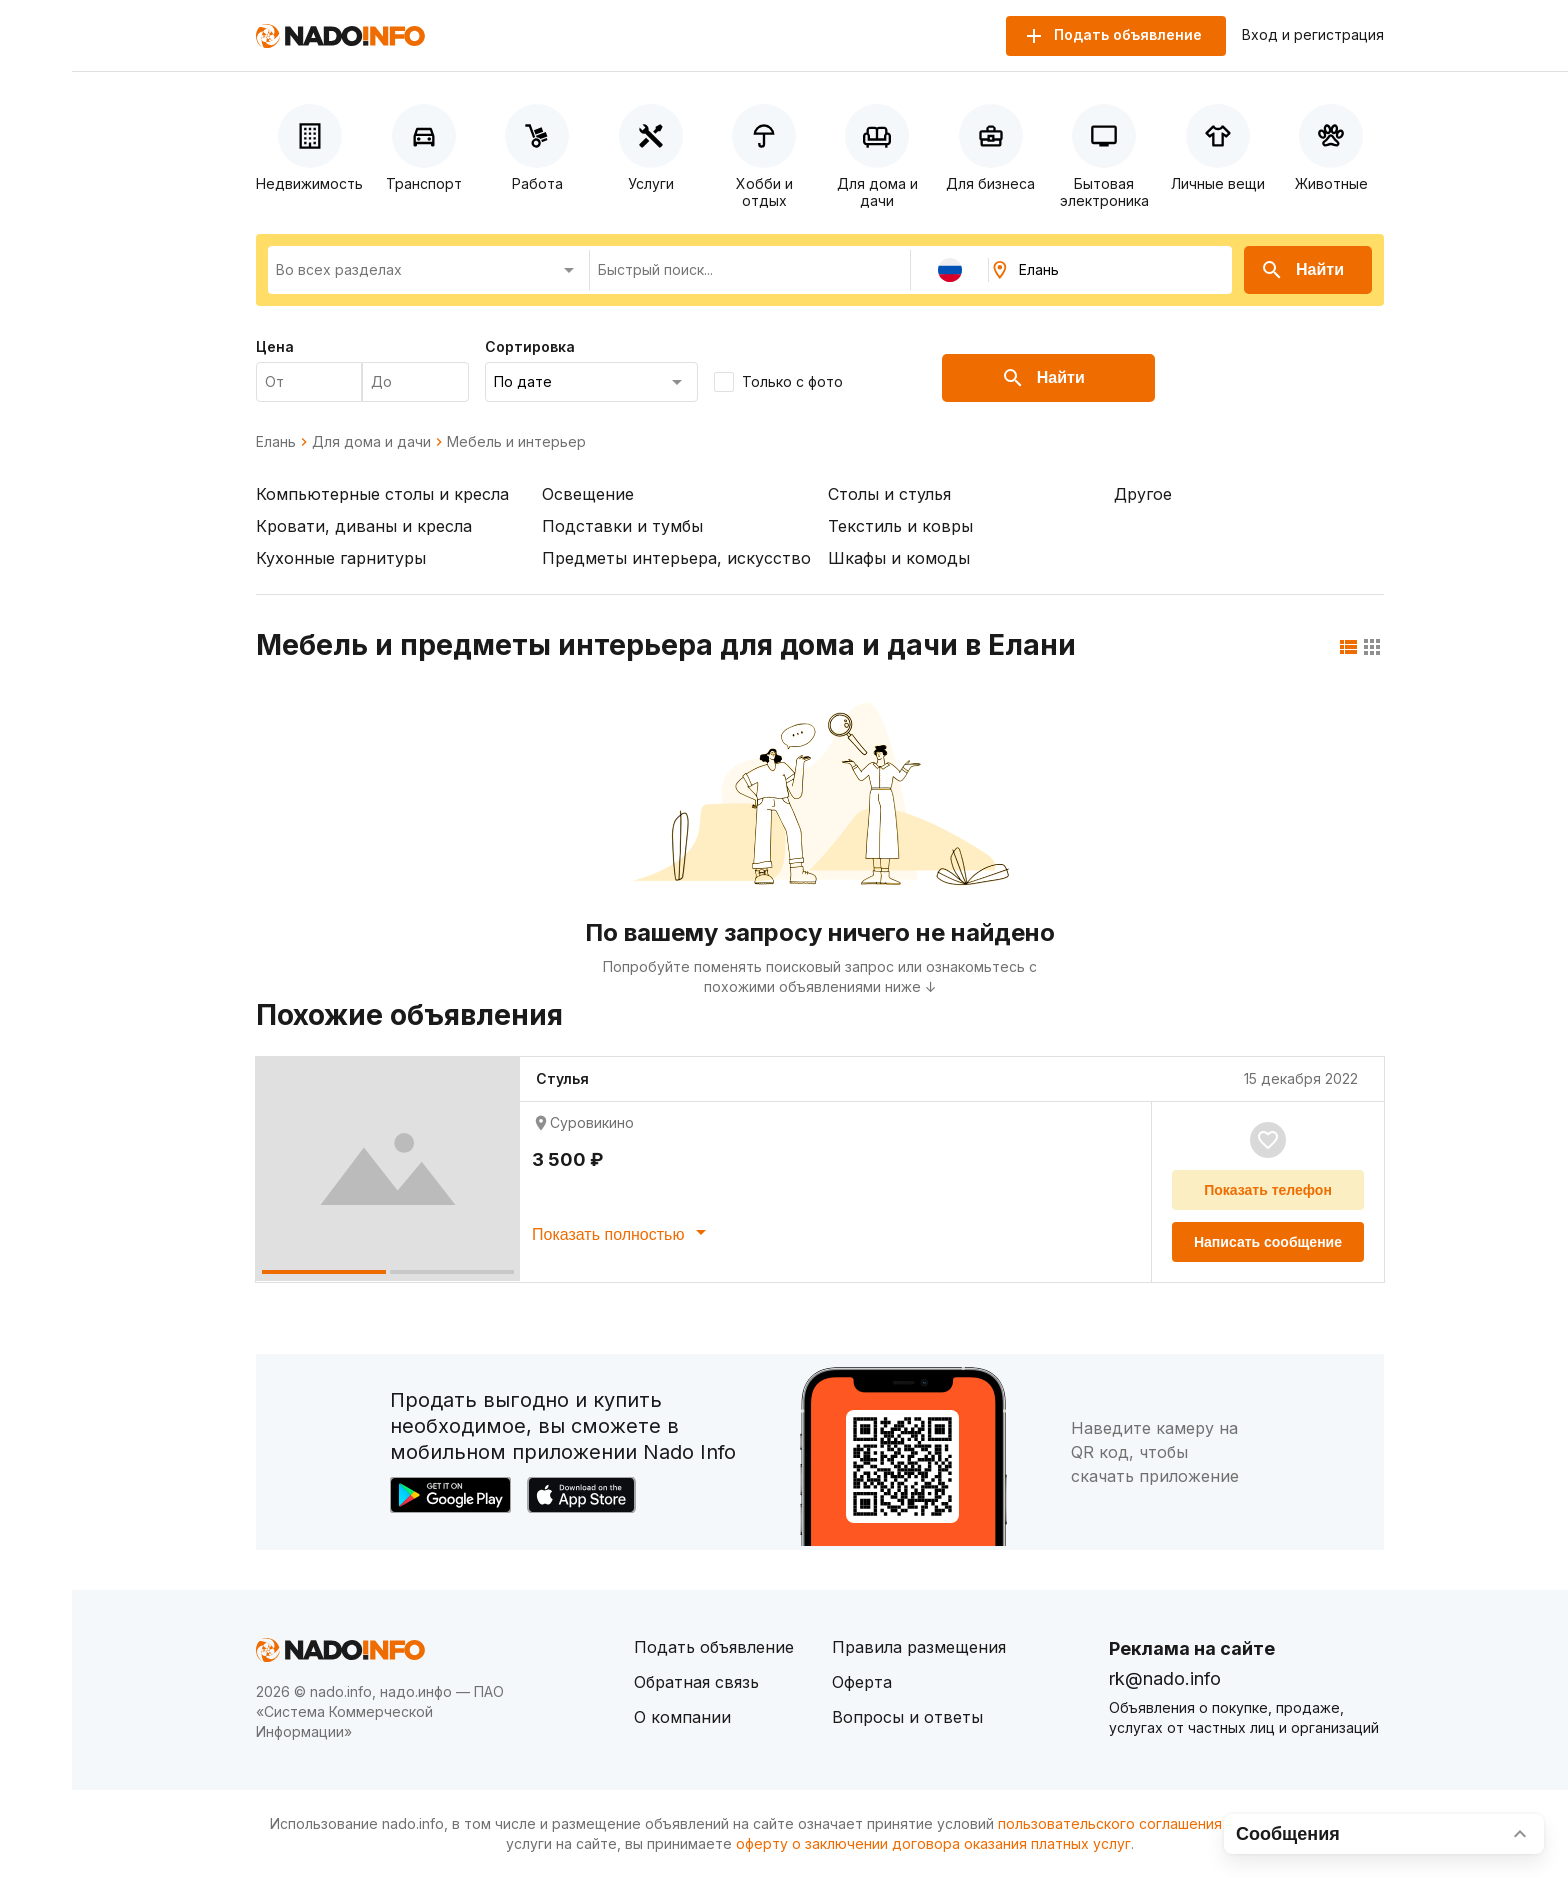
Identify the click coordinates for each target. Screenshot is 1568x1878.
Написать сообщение (1268, 1242)
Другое (1143, 494)
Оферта (862, 1682)
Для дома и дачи (371, 442)
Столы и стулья (889, 494)
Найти (1302, 270)
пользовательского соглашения (1110, 1823)
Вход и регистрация (1313, 35)
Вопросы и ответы (907, 1717)
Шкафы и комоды (899, 558)
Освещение (588, 494)
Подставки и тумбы (622, 526)
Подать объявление (714, 1647)
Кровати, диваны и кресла (364, 526)
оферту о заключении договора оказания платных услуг (933, 1843)
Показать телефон (1268, 1190)
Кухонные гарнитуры (341, 558)
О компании (682, 1717)
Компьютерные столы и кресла (382, 494)
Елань (276, 442)
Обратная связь (696, 1682)
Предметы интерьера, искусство (676, 558)
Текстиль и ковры (900, 526)
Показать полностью (622, 1232)
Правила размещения (919, 1647)
